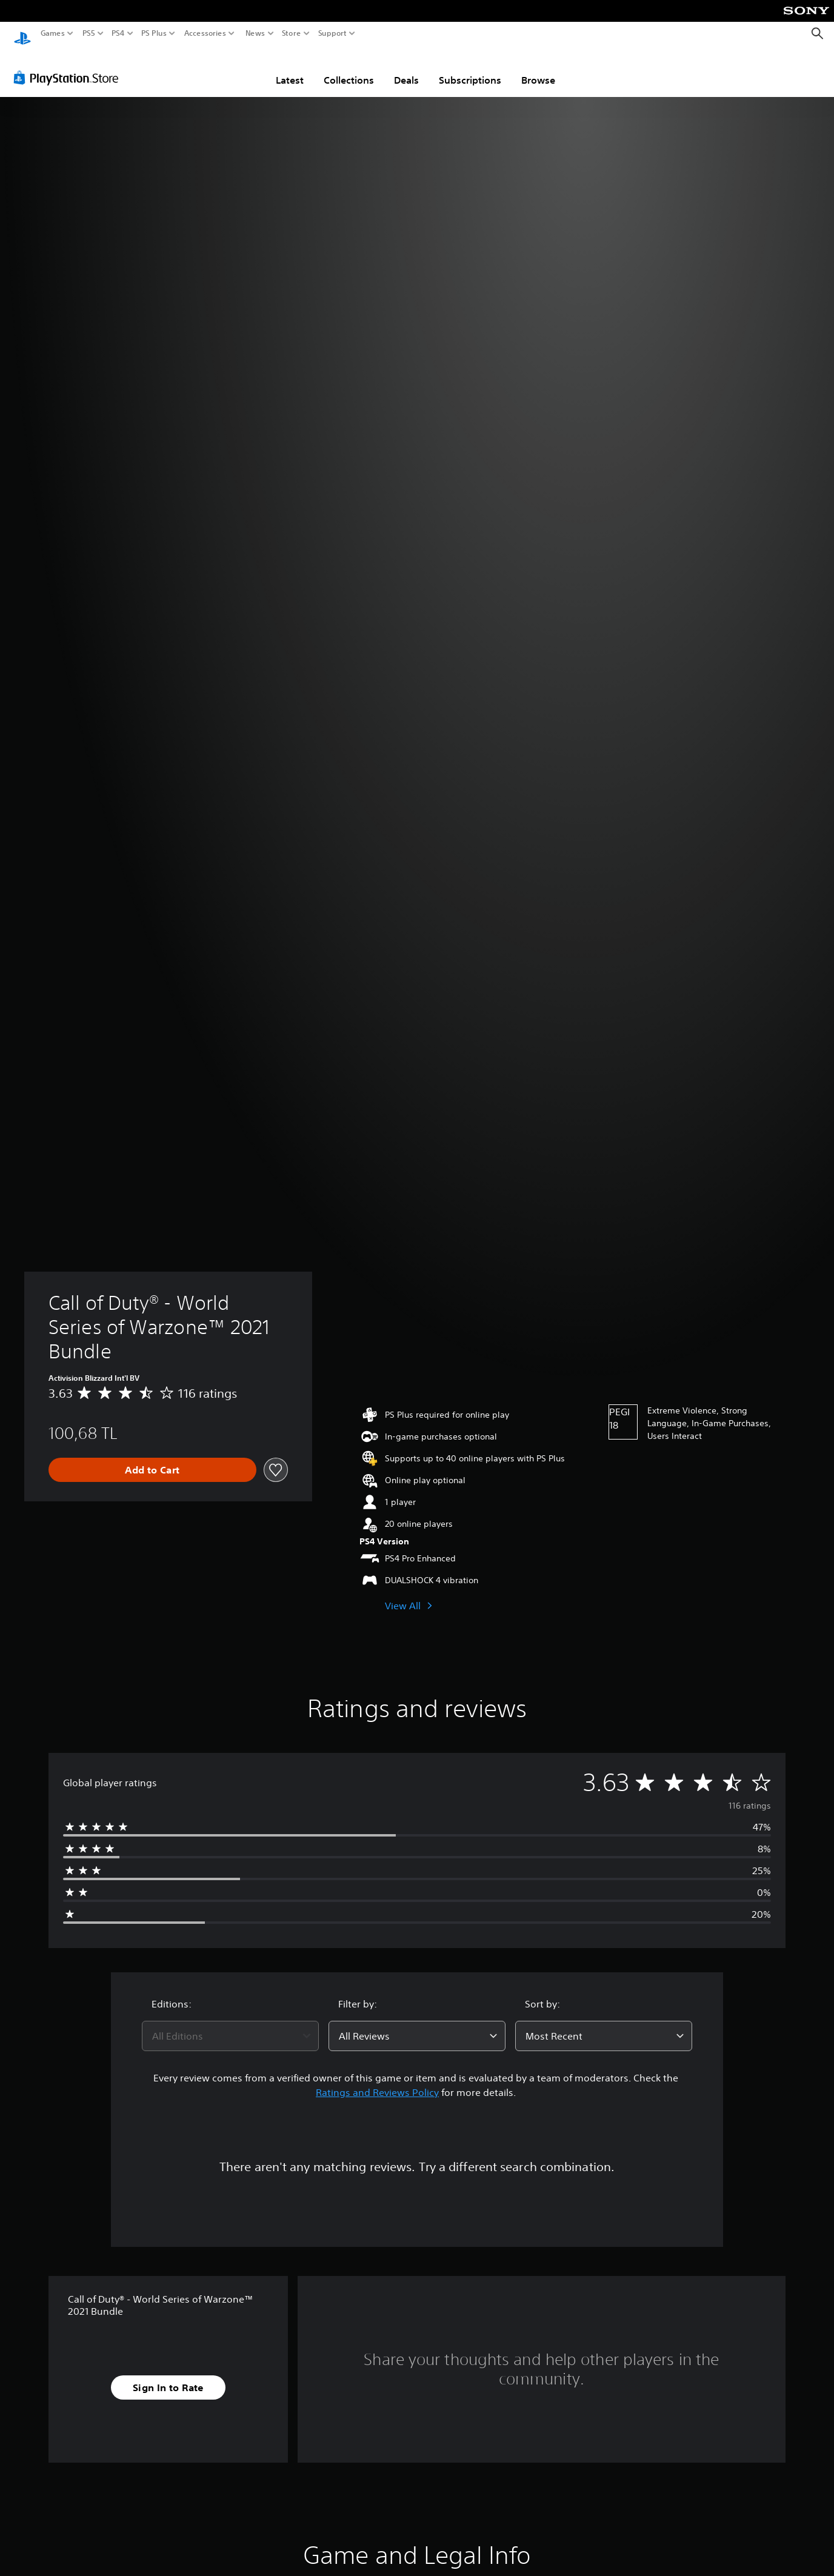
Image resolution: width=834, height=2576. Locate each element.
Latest (290, 68)
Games (53, 33)
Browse (538, 68)
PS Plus (154, 33)
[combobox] (230, 2024)
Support (332, 33)
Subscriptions (470, 68)
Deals (406, 68)
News (255, 33)
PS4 (118, 33)
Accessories (205, 33)
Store (291, 33)
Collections (349, 68)
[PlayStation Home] (22, 33)
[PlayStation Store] (69, 66)
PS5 (88, 33)
